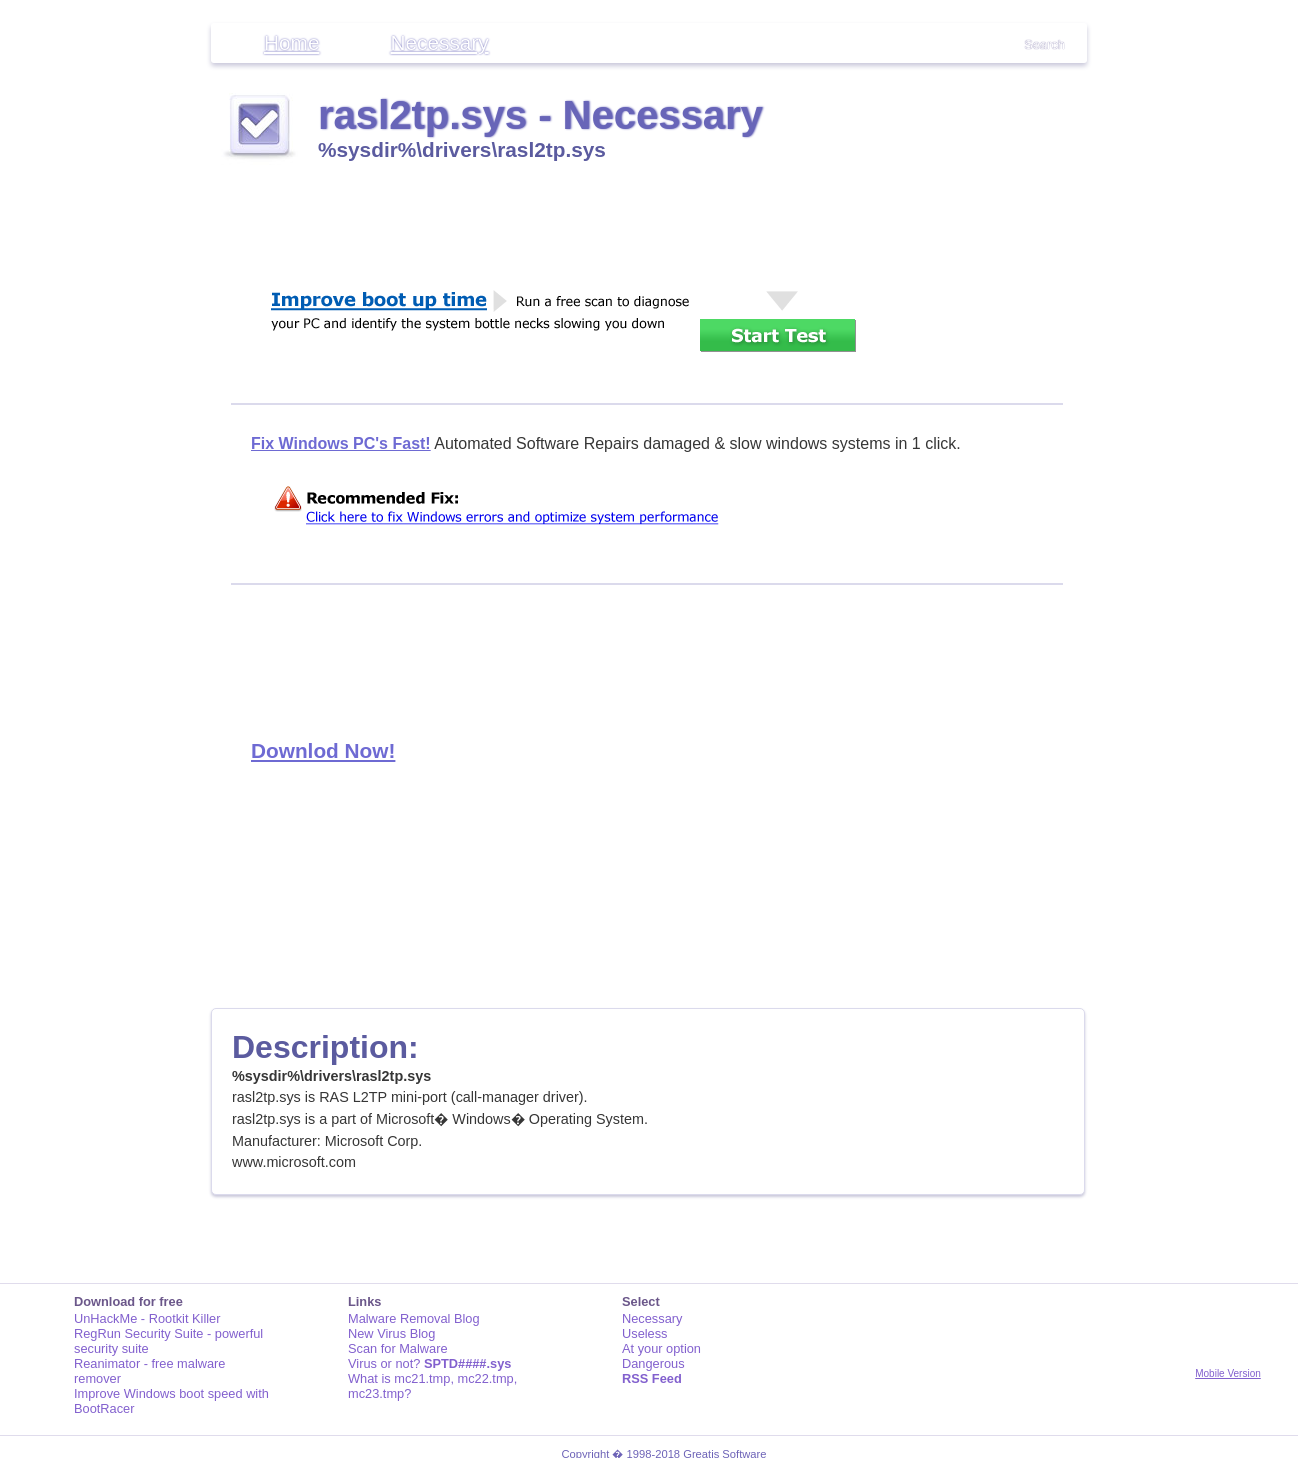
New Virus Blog (391, 1333)
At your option (661, 1348)
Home (291, 42)
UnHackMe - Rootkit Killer (147, 1318)
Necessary (439, 42)
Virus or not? (429, 1363)
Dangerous (653, 1363)
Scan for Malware (398, 1348)
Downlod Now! (323, 750)
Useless (645, 1333)
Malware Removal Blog (414, 1318)
